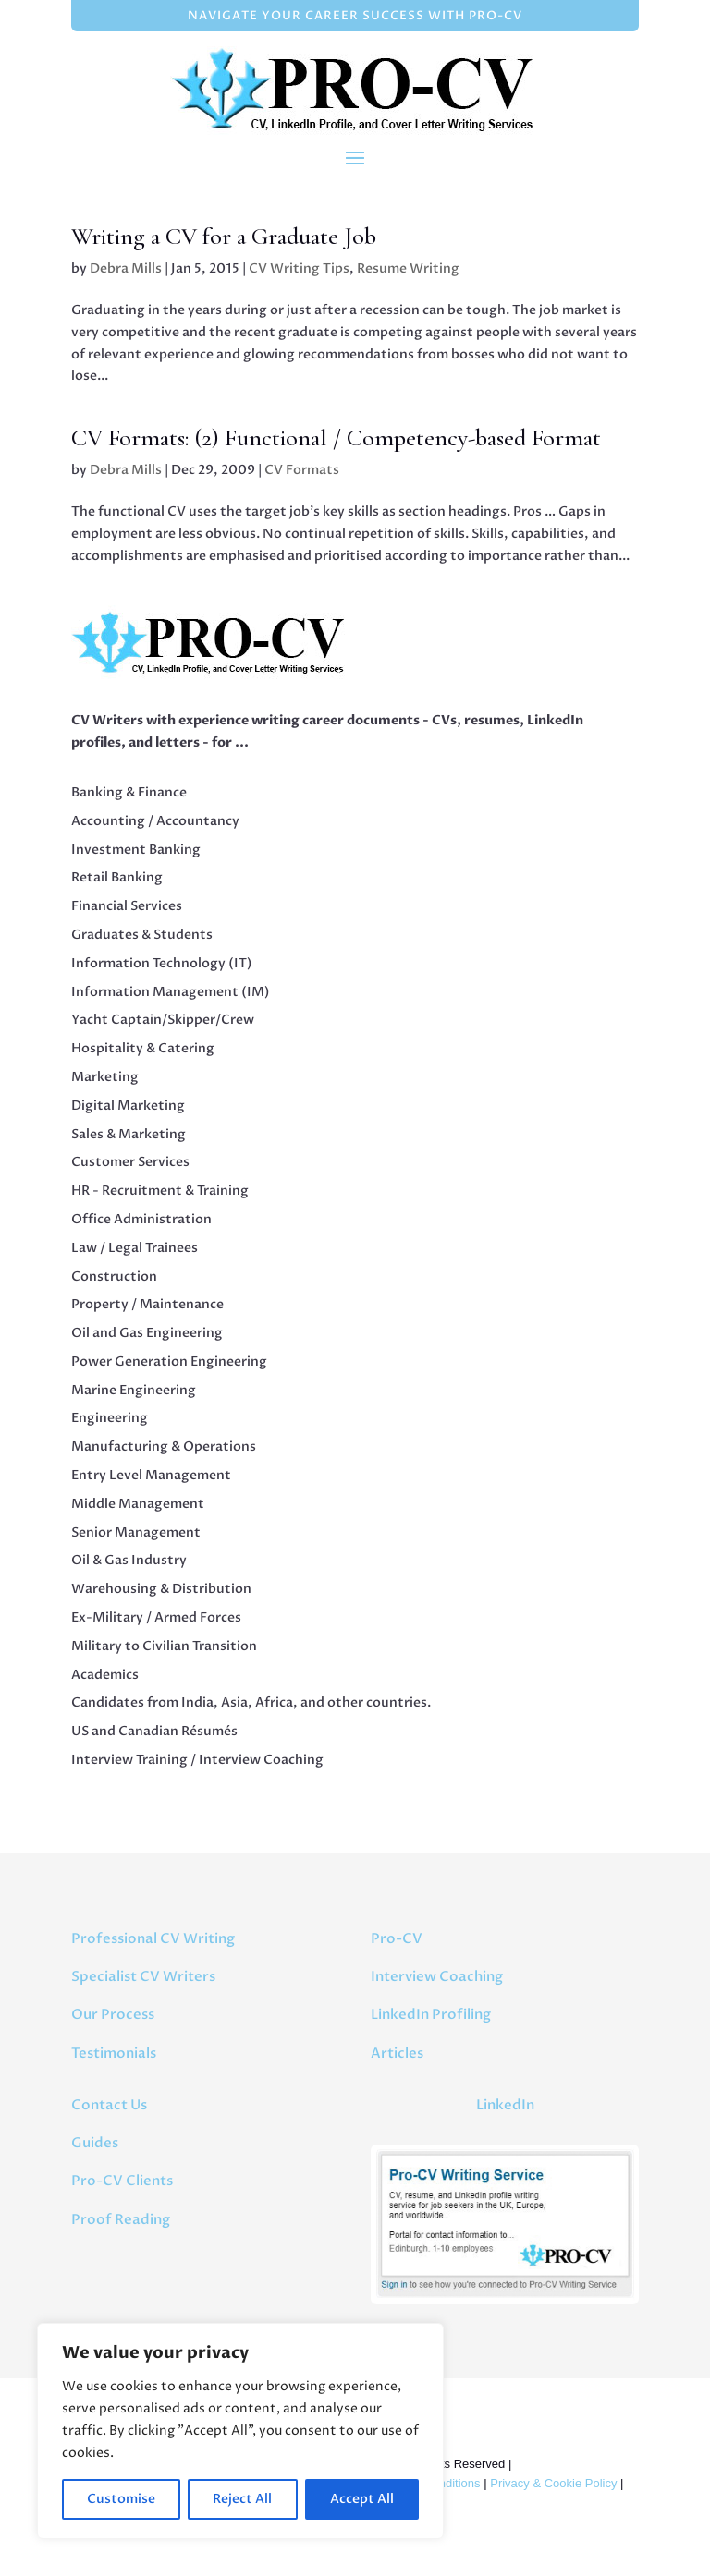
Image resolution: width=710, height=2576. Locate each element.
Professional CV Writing (153, 1938)
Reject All (242, 2499)
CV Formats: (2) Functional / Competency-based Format (336, 437)
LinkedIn (505, 2105)
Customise (121, 2499)
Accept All (362, 2499)
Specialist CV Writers (143, 1976)
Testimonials (113, 2053)
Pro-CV (396, 1938)
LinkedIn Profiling (431, 2014)
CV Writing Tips (299, 268)
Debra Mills (126, 268)
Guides (94, 2142)
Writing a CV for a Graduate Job (223, 236)
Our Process (112, 2014)
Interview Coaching (437, 1976)
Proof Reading (120, 2219)
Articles (397, 2053)
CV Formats (301, 470)
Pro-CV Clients (122, 2180)
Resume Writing (408, 268)
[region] (240, 2431)
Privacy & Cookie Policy (553, 2483)
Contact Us (109, 2105)
